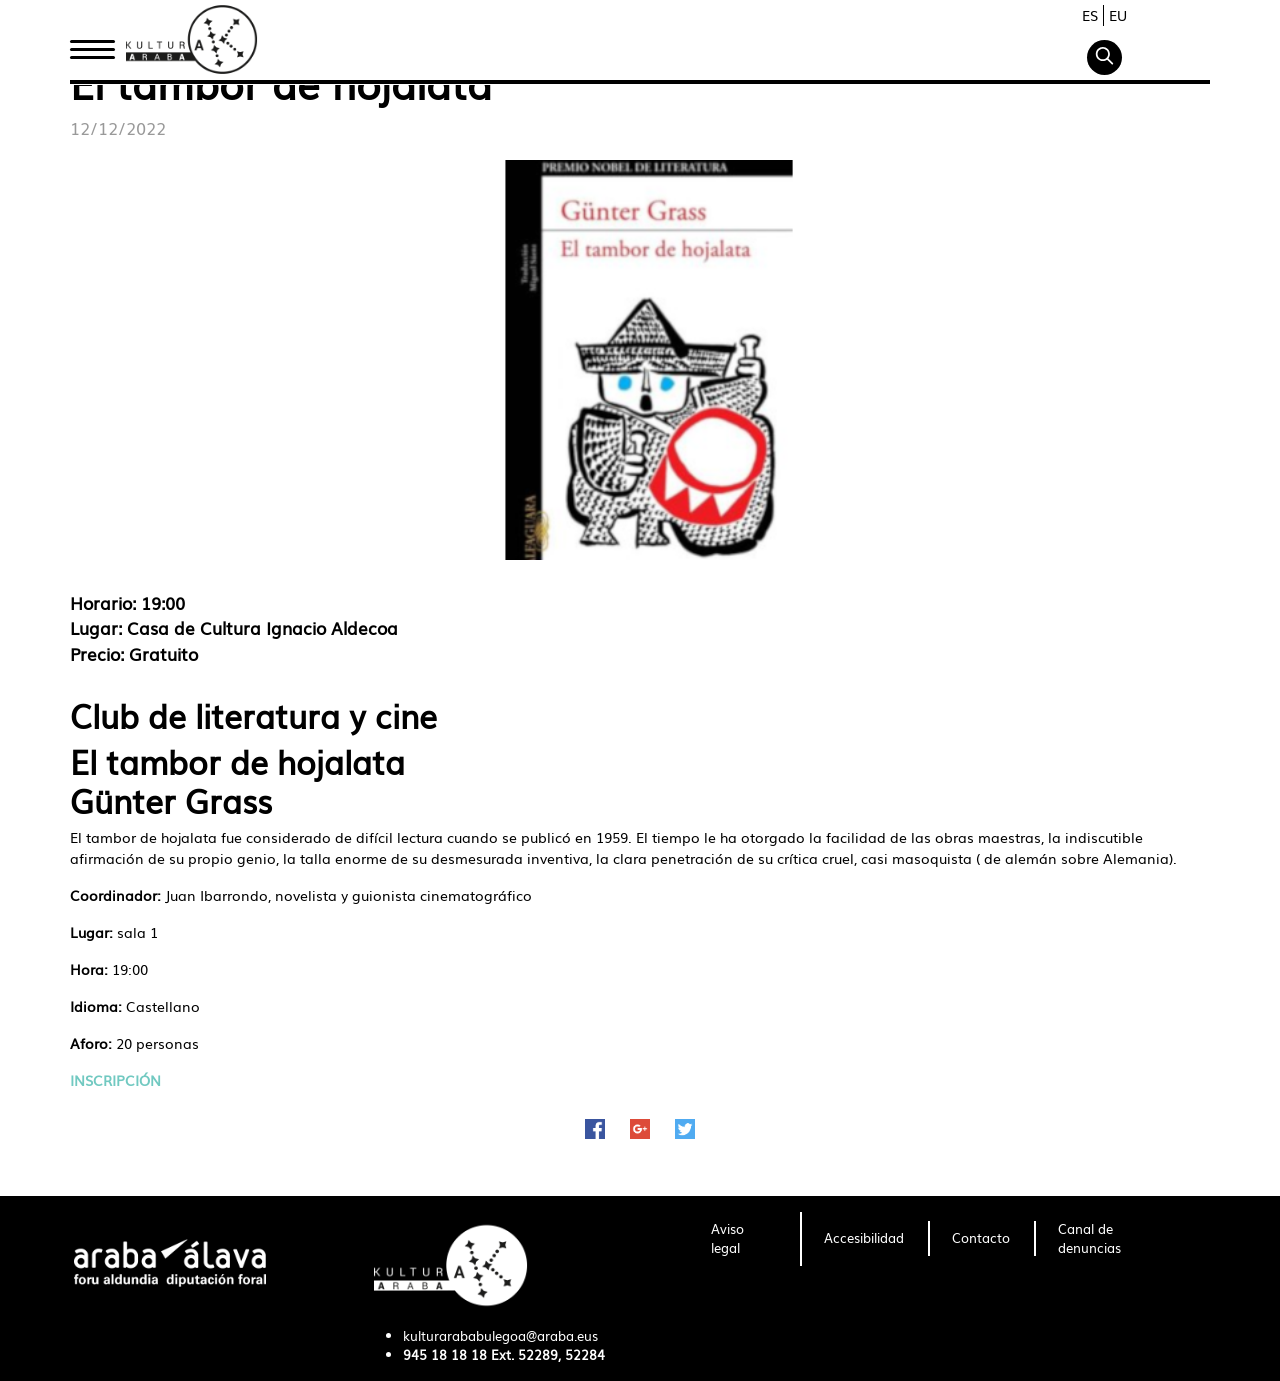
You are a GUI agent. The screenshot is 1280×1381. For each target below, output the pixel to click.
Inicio (92, 43)
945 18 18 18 (445, 1354)
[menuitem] (743, 1239)
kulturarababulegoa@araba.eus (500, 1335)
